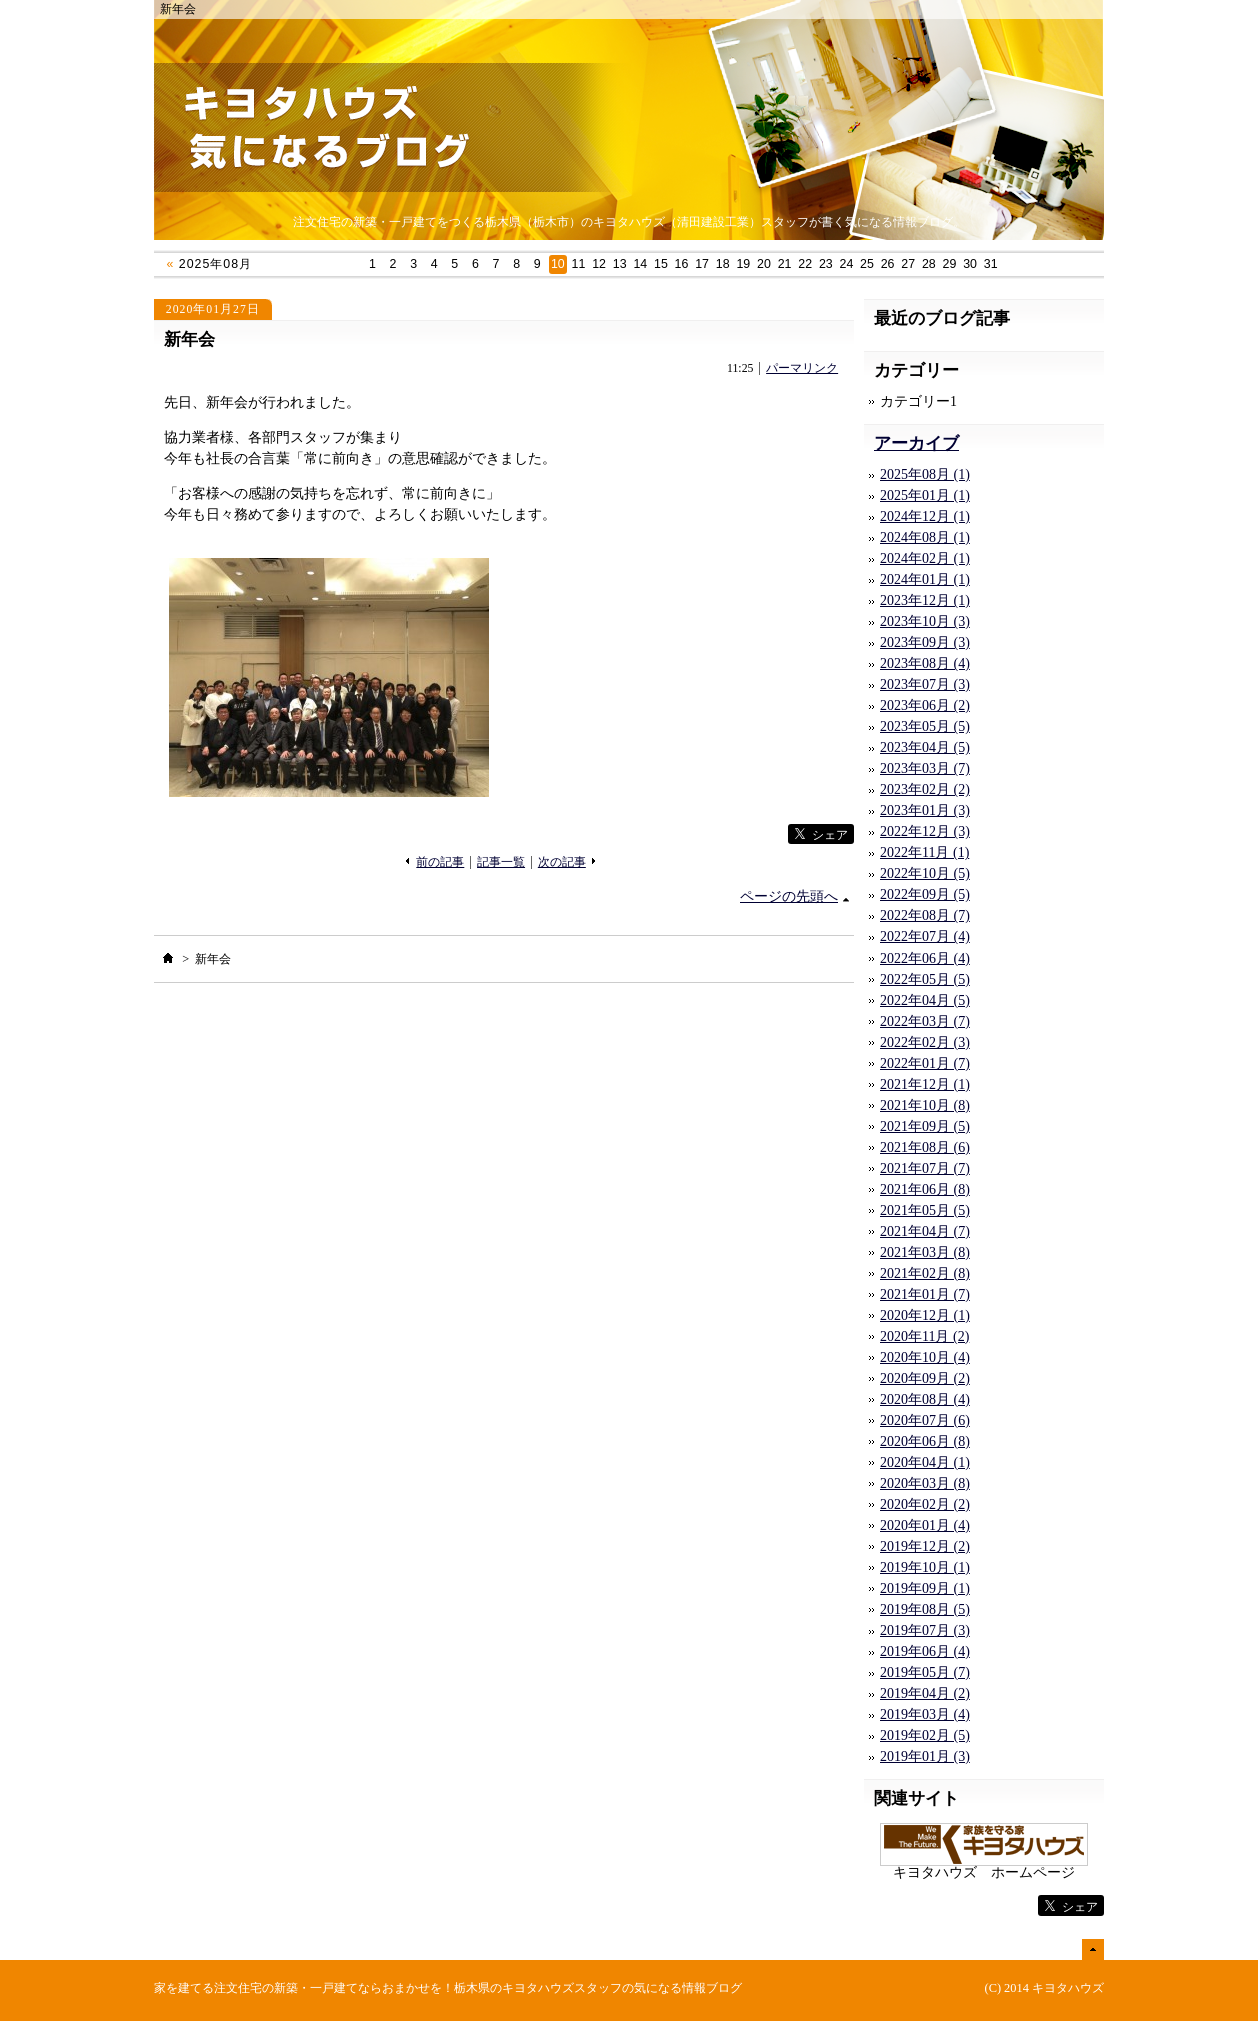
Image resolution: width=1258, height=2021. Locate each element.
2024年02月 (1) (925, 558)
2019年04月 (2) (925, 1693)
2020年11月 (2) (924, 1336)
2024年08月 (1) (925, 537)
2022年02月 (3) (925, 1042)
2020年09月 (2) (925, 1378)
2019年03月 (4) (925, 1714)
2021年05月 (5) (925, 1210)
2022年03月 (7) (925, 1021)
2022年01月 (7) (925, 1063)
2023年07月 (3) (925, 684)
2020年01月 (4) (925, 1525)
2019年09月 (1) (925, 1588)
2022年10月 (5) (925, 873)
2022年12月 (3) (925, 831)
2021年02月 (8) (925, 1273)
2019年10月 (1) (925, 1567)
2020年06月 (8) (925, 1441)
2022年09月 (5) (925, 894)
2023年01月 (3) (925, 810)
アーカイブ (916, 443)
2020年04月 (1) (925, 1462)
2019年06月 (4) (925, 1651)
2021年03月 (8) (925, 1252)
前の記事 (440, 862)
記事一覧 (501, 862)
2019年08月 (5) (925, 1609)
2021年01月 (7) (925, 1294)
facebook (747, 834)
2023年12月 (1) (925, 600)
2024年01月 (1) (925, 579)
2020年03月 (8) (925, 1483)
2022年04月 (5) (925, 1000)
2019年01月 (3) (925, 1756)
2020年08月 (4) (925, 1399)
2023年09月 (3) (925, 642)
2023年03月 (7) (925, 768)
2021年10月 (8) (925, 1105)
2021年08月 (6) (925, 1147)
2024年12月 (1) (925, 516)
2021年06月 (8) (925, 1189)
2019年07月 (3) (925, 1630)
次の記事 (562, 862)
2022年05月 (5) (925, 979)
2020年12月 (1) (925, 1315)
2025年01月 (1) (925, 495)
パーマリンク (802, 368)
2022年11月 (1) (924, 852)
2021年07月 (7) (925, 1168)
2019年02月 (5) (925, 1735)
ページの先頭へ (789, 896)
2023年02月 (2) (925, 789)
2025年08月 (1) (925, 474)
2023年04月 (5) (925, 747)
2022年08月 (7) (925, 915)
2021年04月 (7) (925, 1231)
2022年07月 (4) (925, 936)
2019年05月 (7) (925, 1672)
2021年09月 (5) (925, 1126)
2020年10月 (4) (925, 1357)
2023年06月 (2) (925, 705)
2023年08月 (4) (925, 663)
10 (558, 264)
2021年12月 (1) (925, 1084)
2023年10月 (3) (925, 621)
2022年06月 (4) (925, 958)
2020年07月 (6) (925, 1420)
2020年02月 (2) (925, 1504)
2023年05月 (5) (925, 726)
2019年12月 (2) (925, 1546)
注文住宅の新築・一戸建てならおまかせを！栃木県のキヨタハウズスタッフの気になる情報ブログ (478, 1988)
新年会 (189, 339)
